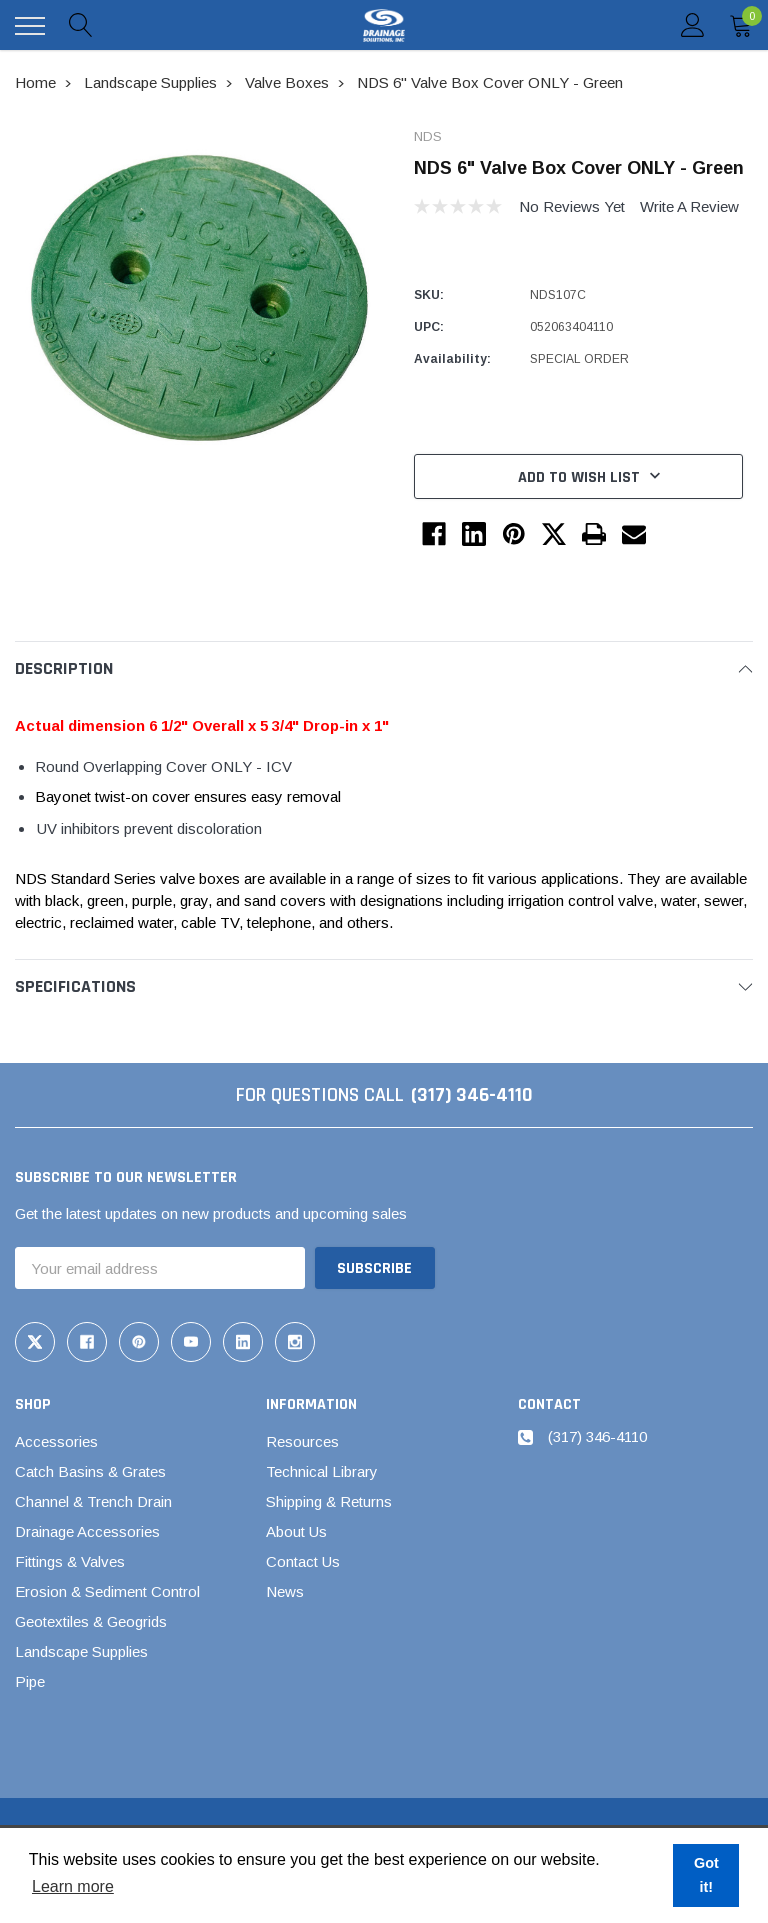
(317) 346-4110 (472, 1095)
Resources (302, 1441)
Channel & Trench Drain (93, 1501)
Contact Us (303, 1561)
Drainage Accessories (87, 1531)
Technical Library (322, 1471)
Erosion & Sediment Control (107, 1591)
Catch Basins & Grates (90, 1471)
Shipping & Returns (329, 1501)
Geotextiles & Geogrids (91, 1621)
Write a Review (689, 206)
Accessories (56, 1441)
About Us (296, 1531)
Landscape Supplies (81, 1651)
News (285, 1591)
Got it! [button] (706, 1875)
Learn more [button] (73, 1886)
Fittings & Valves (70, 1561)
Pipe (30, 1681)
